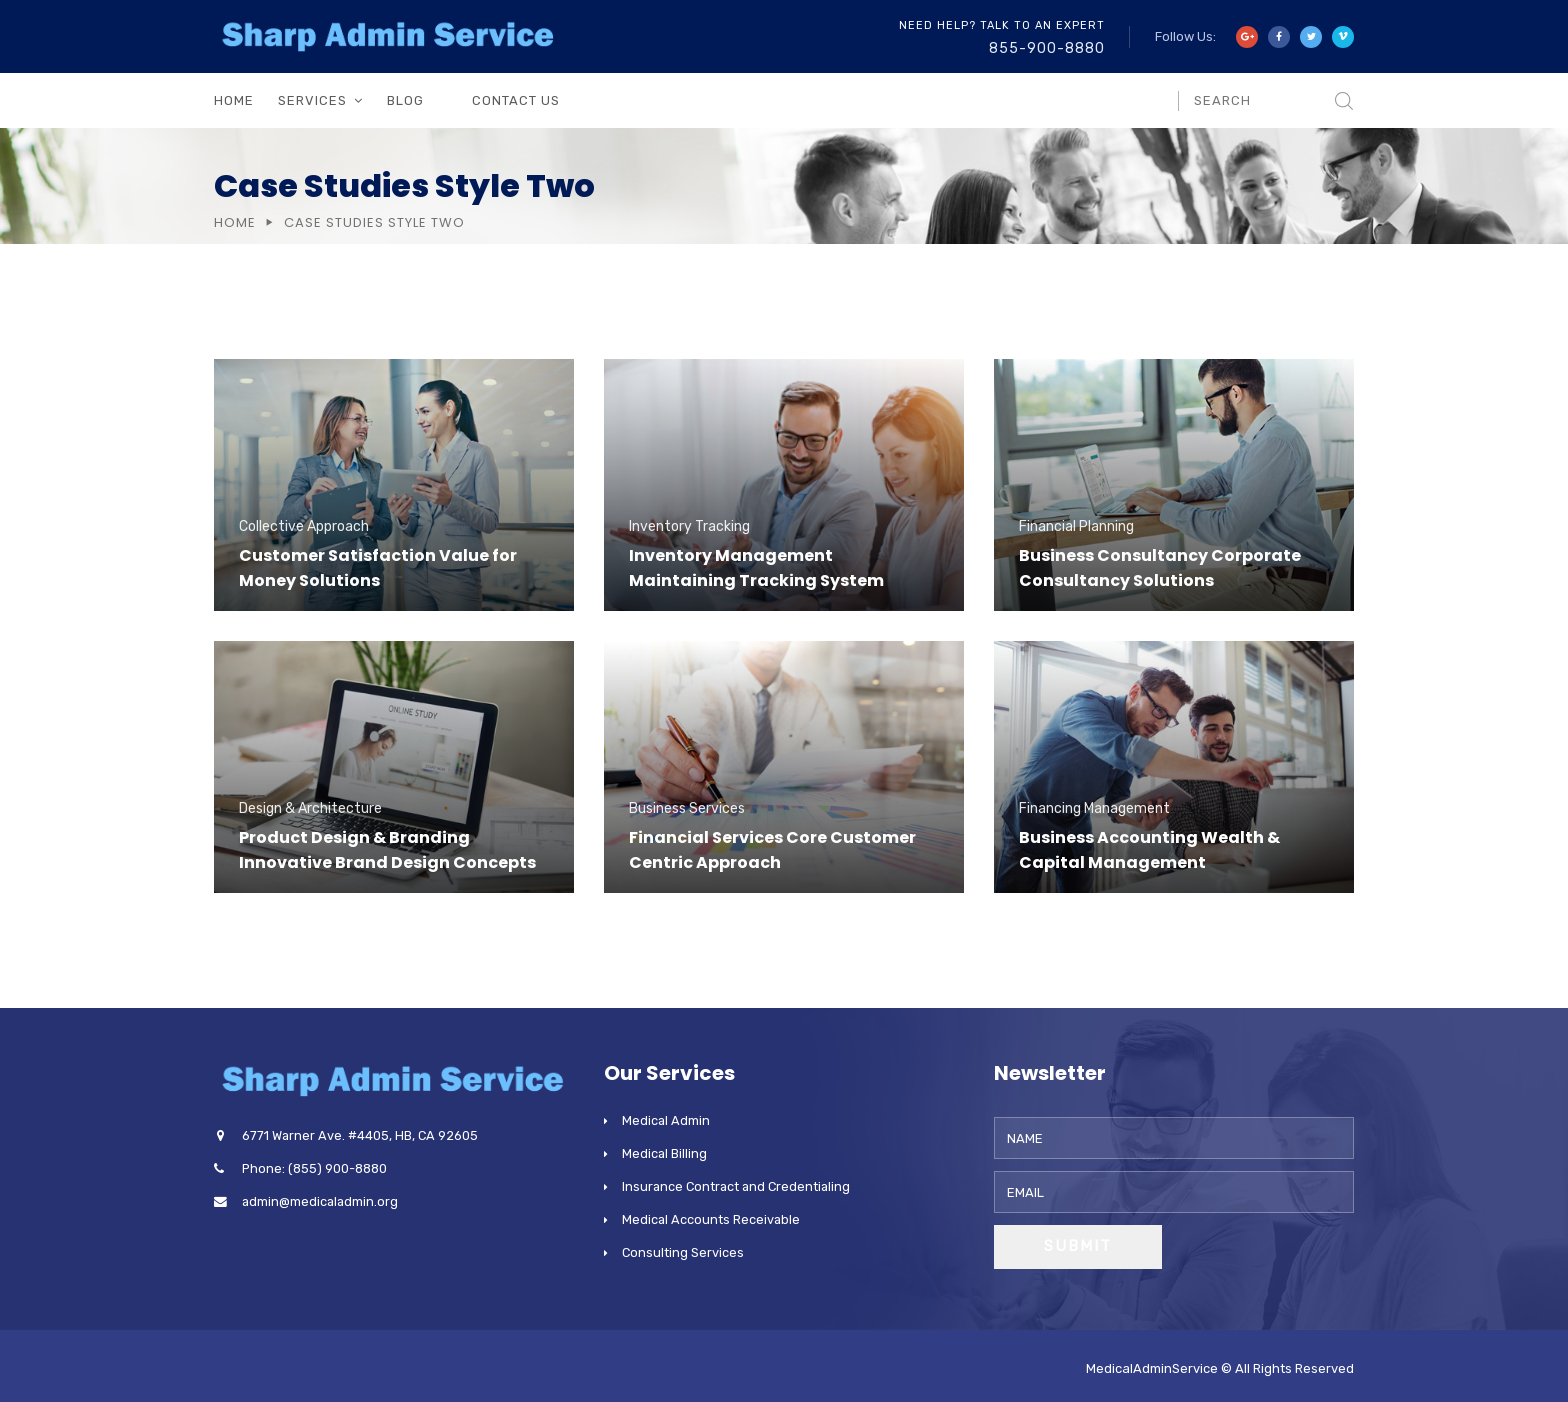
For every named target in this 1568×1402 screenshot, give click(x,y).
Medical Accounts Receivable (711, 1219)
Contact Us (516, 100)
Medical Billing (664, 1153)
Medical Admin (666, 1120)
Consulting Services (683, 1252)
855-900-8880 (1047, 48)
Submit (1078, 1246)
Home (234, 100)
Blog (405, 100)
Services (312, 100)
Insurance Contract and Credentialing (736, 1186)
